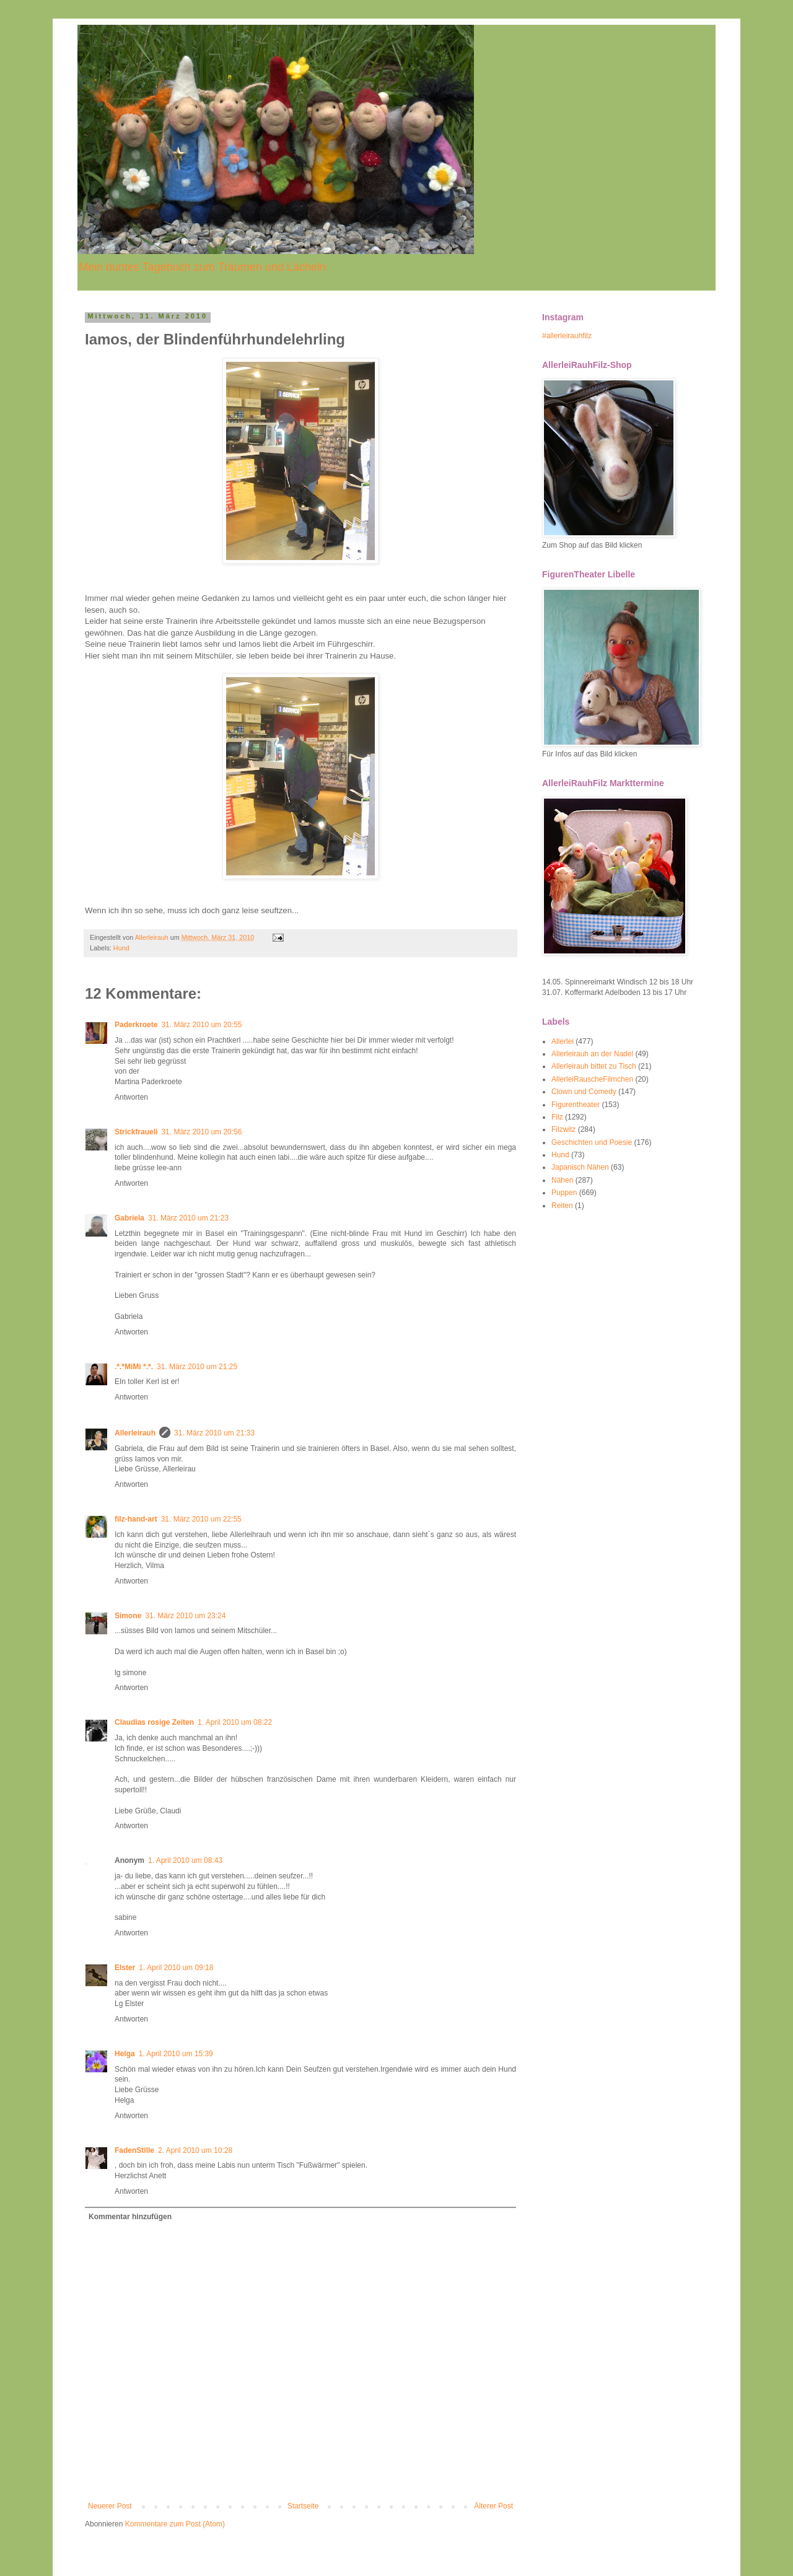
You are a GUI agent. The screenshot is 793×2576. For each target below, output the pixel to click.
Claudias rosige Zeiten (154, 1722)
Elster (125, 1967)
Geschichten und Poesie (591, 1142)
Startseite (303, 2506)
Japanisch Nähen (580, 1167)
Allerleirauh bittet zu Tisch (593, 1066)
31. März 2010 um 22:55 (201, 1519)
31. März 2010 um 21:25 (197, 1366)
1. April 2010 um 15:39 (176, 2053)
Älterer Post (493, 2506)
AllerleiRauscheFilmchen (592, 1079)
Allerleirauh (135, 1433)
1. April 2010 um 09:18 (176, 1967)
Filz (557, 1117)
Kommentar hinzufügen (130, 2216)
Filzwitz (563, 1129)
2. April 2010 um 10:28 (195, 2150)
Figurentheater (575, 1104)
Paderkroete (136, 1024)
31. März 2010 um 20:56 (201, 1132)
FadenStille (134, 2150)
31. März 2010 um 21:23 (188, 1218)
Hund (121, 948)
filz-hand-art (136, 1519)
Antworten (131, 1097)
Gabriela (129, 1218)
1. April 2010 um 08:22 (235, 1722)
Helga (125, 2053)
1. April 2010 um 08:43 (185, 1860)
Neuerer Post (110, 2506)
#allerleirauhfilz (567, 335)
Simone (128, 1615)
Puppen (564, 1192)
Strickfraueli (136, 1132)
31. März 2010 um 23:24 (185, 1615)
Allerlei (562, 1041)
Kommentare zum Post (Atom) (175, 2524)
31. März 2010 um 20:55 (201, 1024)
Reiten (562, 1205)
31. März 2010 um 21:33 (214, 1433)
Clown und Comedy (583, 1091)
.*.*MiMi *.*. (134, 1366)
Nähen (562, 1180)
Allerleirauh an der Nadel (592, 1053)
